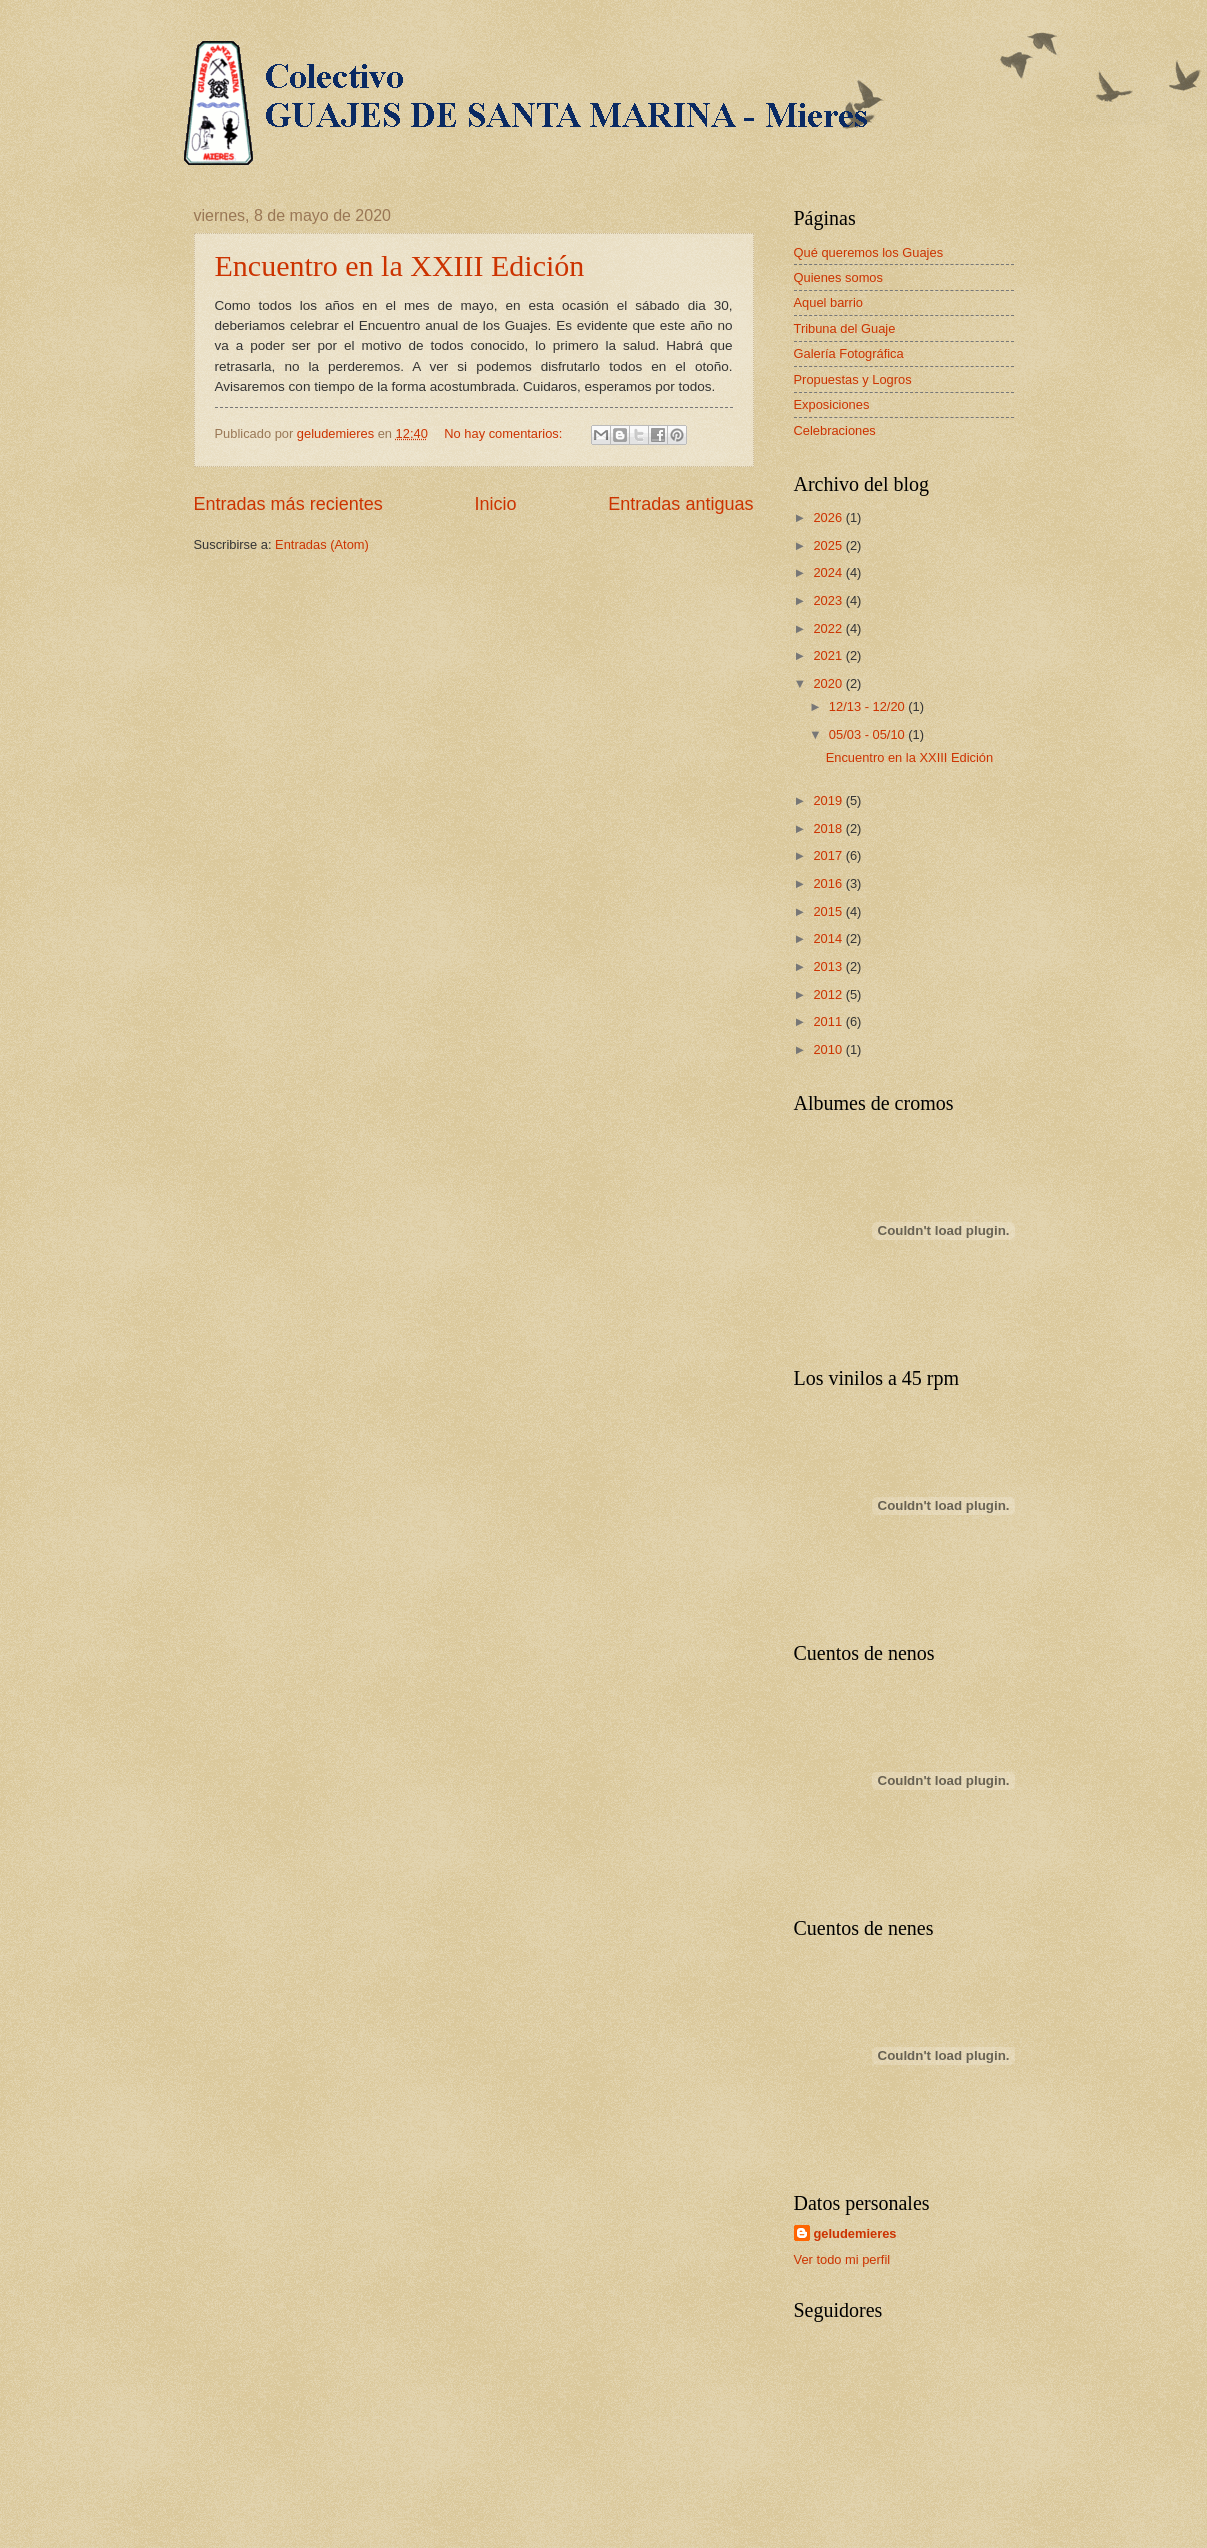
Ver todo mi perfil (842, 2259)
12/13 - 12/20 (868, 706)
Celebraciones (835, 430)
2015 (829, 911)
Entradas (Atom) (322, 544)
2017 (829, 855)
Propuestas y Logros (853, 379)
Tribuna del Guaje (845, 328)
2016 (829, 883)
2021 (829, 655)
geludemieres (855, 2233)
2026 (829, 517)
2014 (829, 938)
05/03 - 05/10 (868, 734)
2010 (829, 1049)
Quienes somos (838, 277)
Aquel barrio (828, 302)
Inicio (495, 504)
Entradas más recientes (288, 504)
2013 (829, 966)
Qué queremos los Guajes (869, 252)
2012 (829, 994)
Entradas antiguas (680, 504)
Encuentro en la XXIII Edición (400, 265)
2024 (829, 572)
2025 (829, 545)
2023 (829, 600)
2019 (829, 800)
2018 (829, 828)
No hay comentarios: (505, 433)
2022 (829, 628)
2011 (829, 1021)
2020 (829, 683)
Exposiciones (832, 404)
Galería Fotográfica (849, 353)
